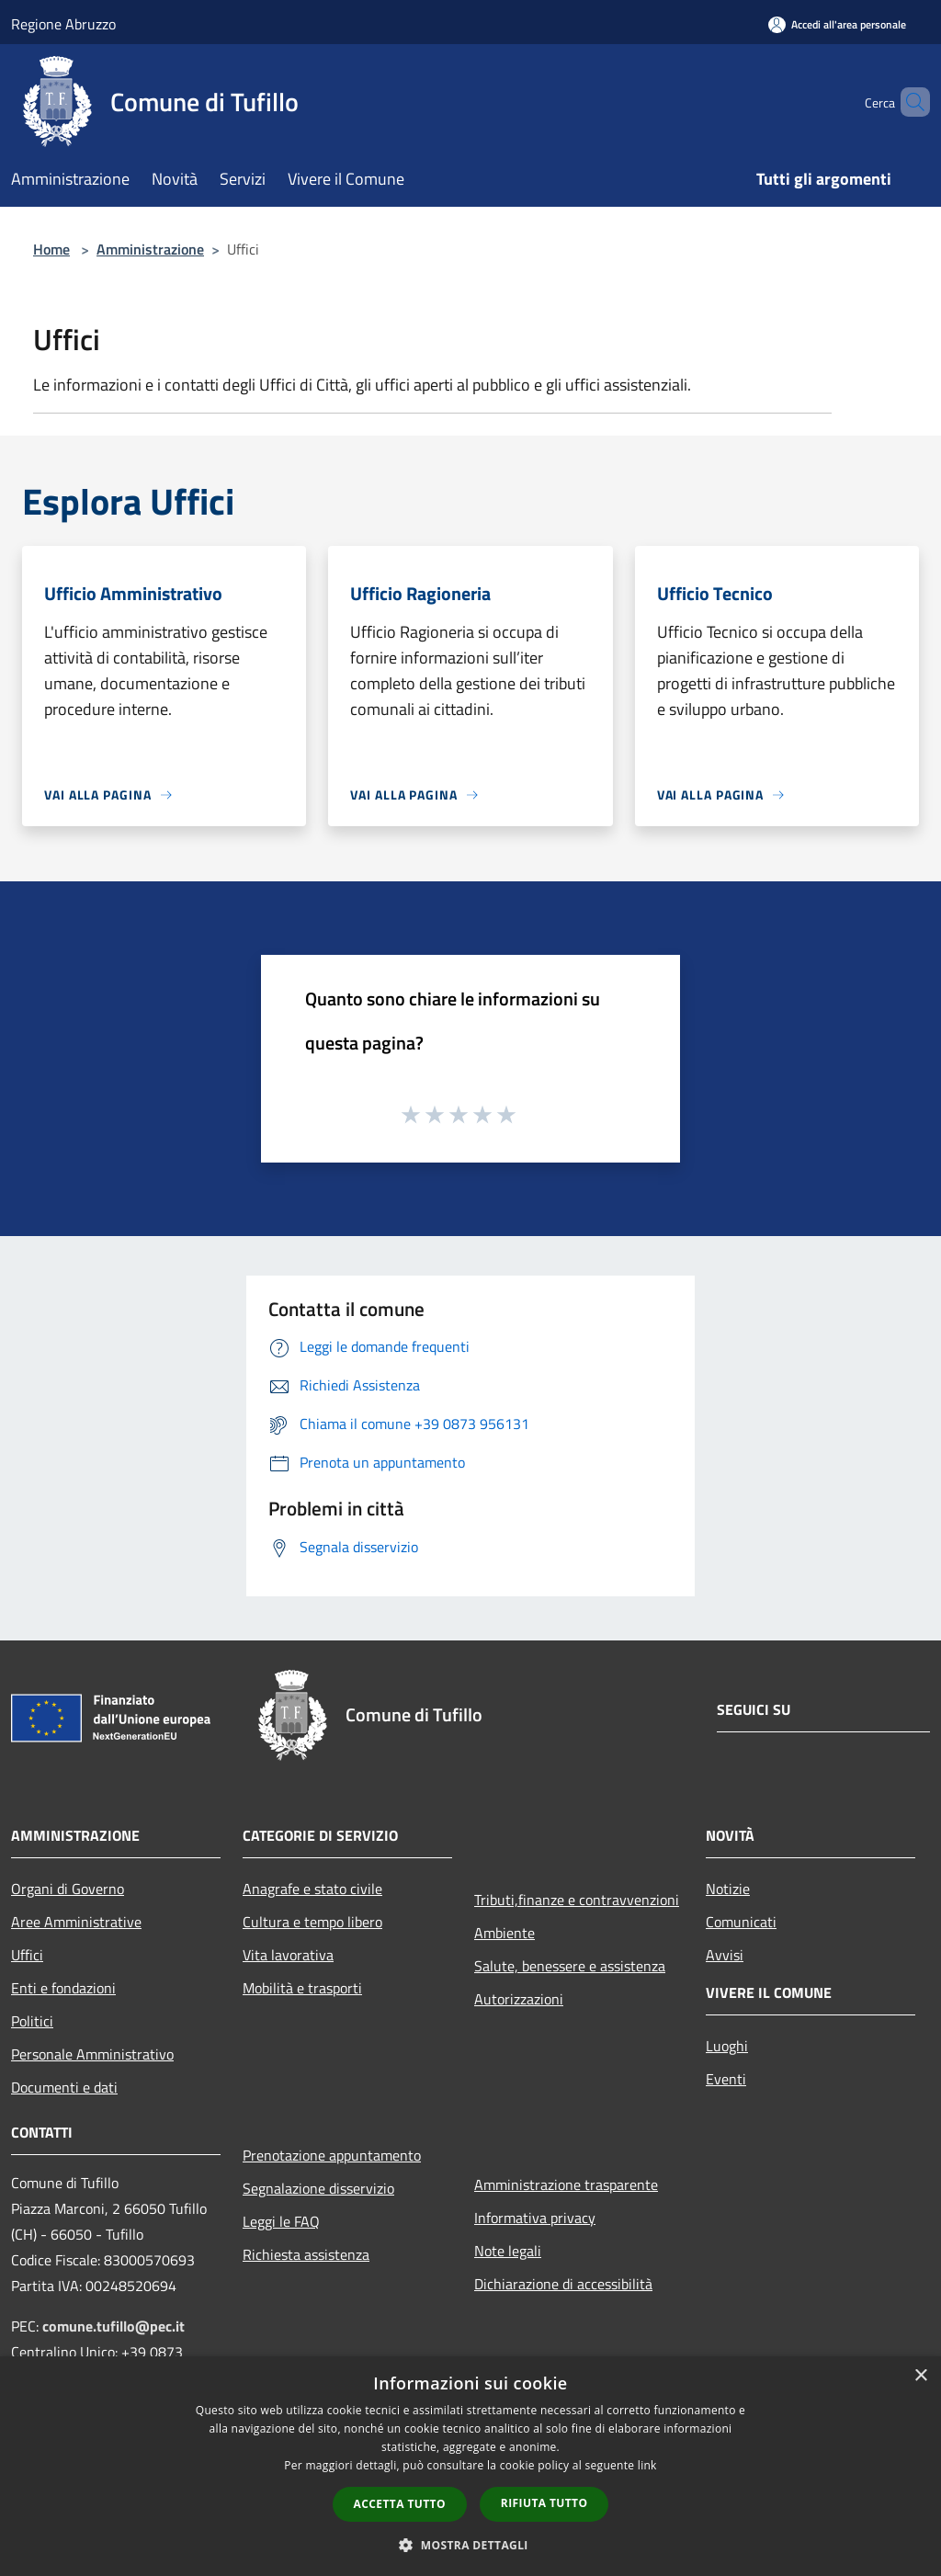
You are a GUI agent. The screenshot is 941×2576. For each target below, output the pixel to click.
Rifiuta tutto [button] (544, 2503)
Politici (32, 2021)
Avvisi (724, 1955)
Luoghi (727, 2046)
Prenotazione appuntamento (332, 2155)
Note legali (507, 2251)
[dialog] (470, 2466)
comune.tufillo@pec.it (113, 2326)
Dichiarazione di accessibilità (563, 2284)
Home (51, 249)
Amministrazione (150, 249)
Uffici (27, 1955)
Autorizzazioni (518, 1999)
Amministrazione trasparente (566, 2184)
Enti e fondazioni (63, 1988)
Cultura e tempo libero (312, 1922)
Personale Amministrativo (92, 2054)
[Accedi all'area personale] (837, 24)
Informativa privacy (534, 2218)
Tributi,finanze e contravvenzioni (576, 1900)
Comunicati (741, 1922)
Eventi (726, 2079)
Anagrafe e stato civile (312, 1889)
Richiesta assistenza (306, 2254)
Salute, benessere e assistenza (569, 1966)
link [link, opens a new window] (647, 2465)
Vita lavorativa (288, 1955)
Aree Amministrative (76, 1922)
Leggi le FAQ (281, 2221)
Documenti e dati (64, 2087)
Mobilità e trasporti (302, 1988)
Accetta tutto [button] (400, 2504)
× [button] (920, 2376)
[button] (470, 2545)
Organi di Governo (67, 1889)
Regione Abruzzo (63, 24)
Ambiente (504, 1933)
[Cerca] (908, 102)
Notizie (728, 1889)
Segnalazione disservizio (318, 2188)
